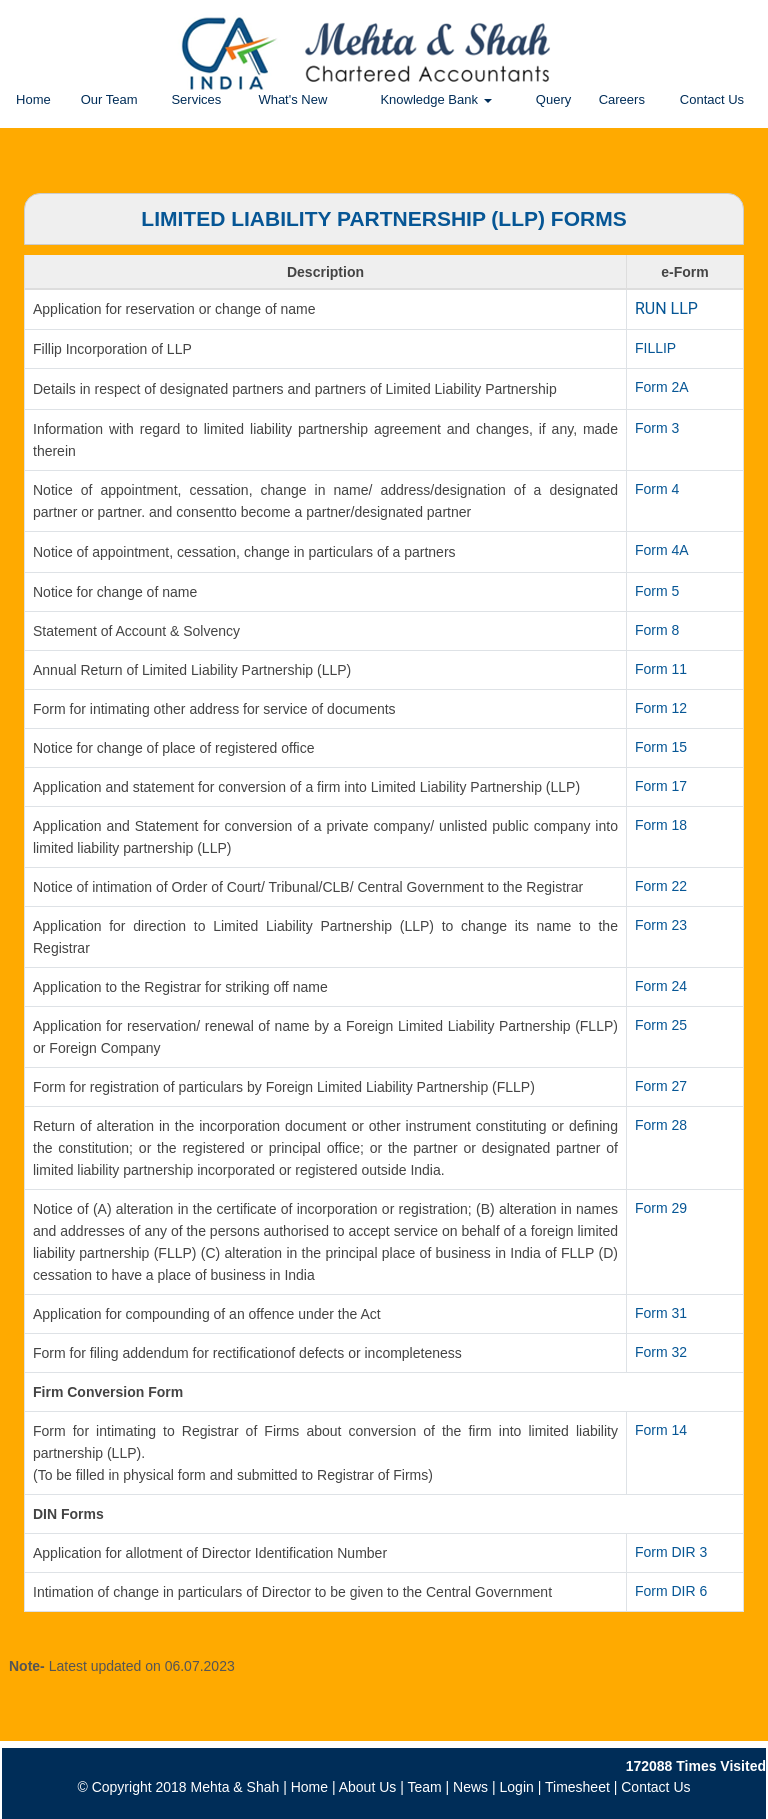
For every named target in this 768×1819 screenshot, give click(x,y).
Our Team (109, 99)
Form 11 (661, 669)
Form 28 (661, 1125)
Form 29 (661, 1208)
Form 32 (661, 1352)
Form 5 (657, 591)
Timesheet (577, 1787)
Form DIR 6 (671, 1591)
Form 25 (661, 1025)
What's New (292, 99)
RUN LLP (666, 308)
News (470, 1787)
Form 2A (662, 387)
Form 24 (661, 986)
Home (33, 99)
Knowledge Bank (435, 99)
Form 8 (657, 630)
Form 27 (661, 1086)
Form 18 (661, 825)
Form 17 (661, 786)
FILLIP (655, 348)
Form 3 (657, 428)
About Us (368, 1787)
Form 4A (662, 550)
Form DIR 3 (671, 1552)
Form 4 (657, 489)
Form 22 (661, 886)
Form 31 (661, 1313)
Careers (622, 99)
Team (424, 1787)
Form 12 (661, 708)
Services (196, 99)
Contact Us (712, 99)
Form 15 (661, 747)
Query (553, 99)
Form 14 (661, 1430)
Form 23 (661, 925)
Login (517, 1787)
